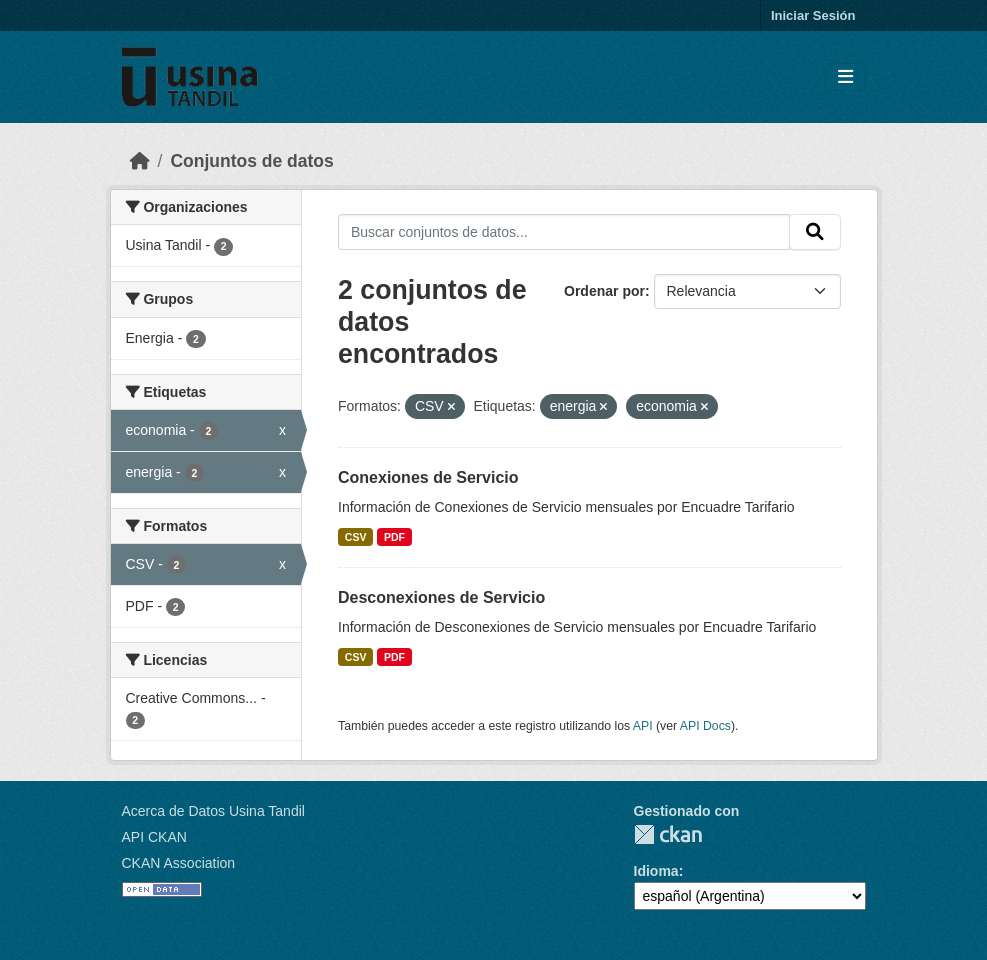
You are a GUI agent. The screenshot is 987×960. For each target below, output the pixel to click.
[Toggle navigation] (845, 77)
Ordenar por (604, 291)
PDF (394, 537)
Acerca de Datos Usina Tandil (213, 811)
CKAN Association (179, 863)
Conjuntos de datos (251, 161)
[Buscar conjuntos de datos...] (564, 232)
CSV (356, 537)
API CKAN (154, 837)
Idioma (656, 871)
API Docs (705, 726)
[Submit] (815, 232)
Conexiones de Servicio (428, 477)
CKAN (668, 834)
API (643, 726)
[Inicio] (140, 161)
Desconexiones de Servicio (441, 597)
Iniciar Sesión (813, 15)
